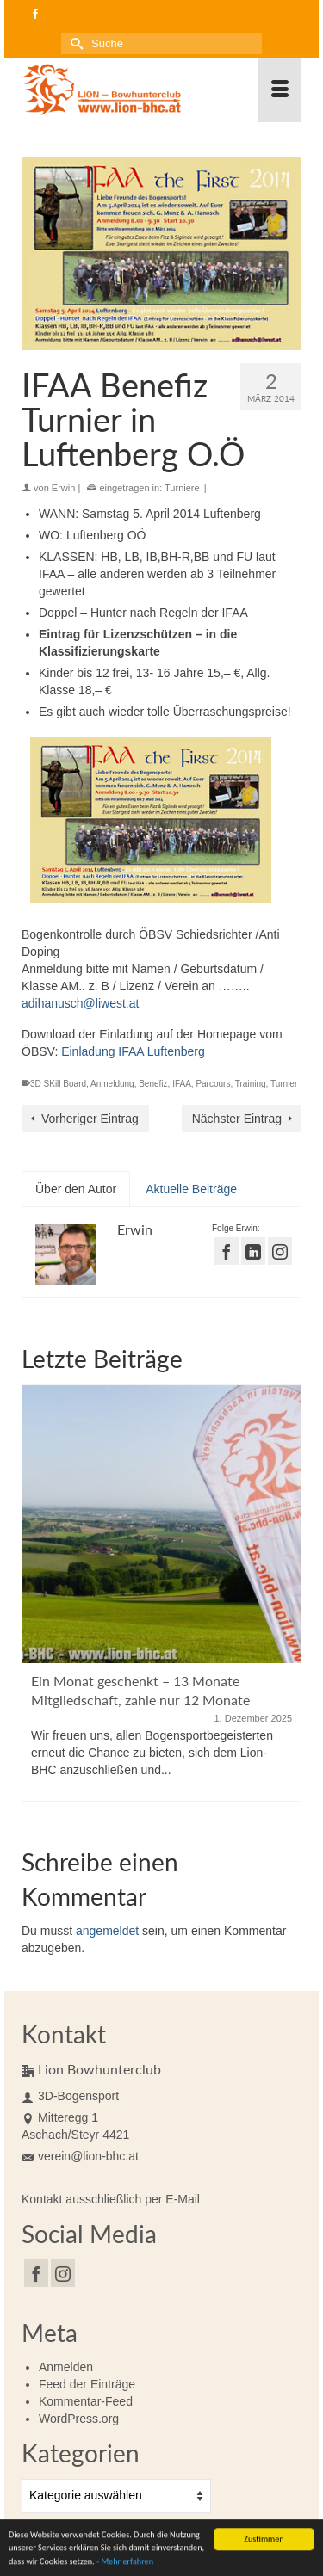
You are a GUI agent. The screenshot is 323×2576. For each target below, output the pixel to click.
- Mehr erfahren (124, 2564)
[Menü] (279, 90)
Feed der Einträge (87, 2384)
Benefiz (153, 1083)
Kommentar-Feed (86, 2401)
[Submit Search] (74, 43)
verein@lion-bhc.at (80, 2156)
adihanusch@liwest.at (80, 1003)
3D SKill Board (58, 1083)
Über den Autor (75, 1189)
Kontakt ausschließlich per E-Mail (111, 2199)
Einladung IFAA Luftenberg (133, 1051)
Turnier (283, 1083)
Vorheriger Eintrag (90, 1118)
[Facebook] (36, 2272)
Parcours (213, 1083)
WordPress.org (79, 2418)
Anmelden (66, 2367)
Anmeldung (112, 1083)
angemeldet (107, 1931)
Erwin (64, 488)
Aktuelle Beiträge (191, 1189)
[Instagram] (63, 2272)
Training (250, 1083)
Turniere (182, 488)
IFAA (181, 1083)
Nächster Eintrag (237, 1118)
